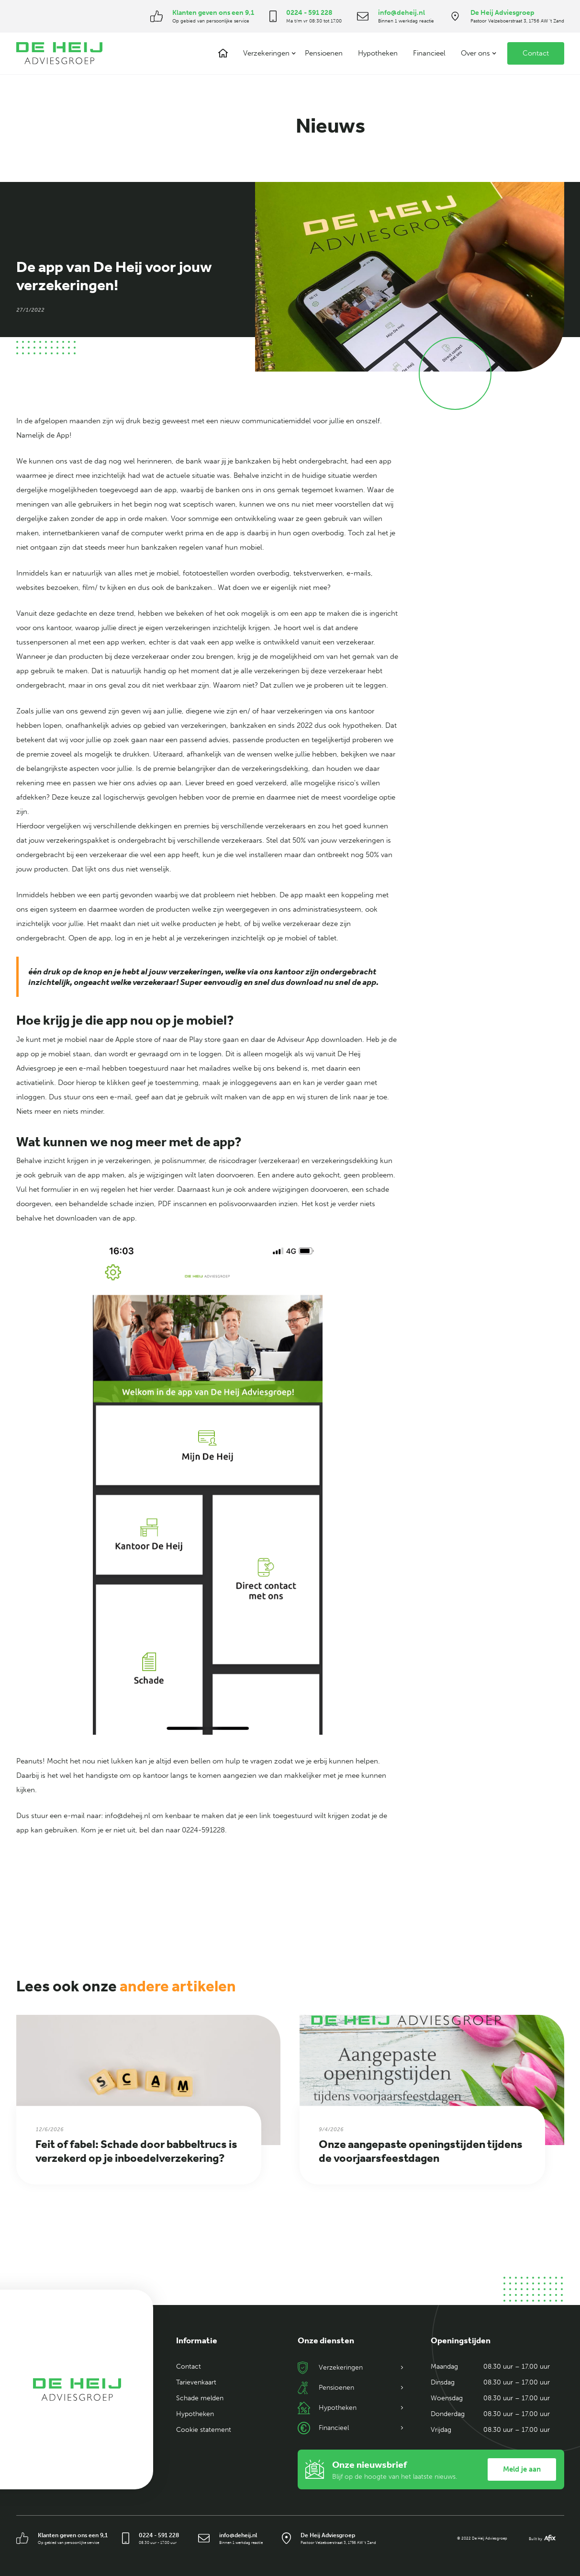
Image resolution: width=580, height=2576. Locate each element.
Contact (536, 53)
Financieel (429, 53)
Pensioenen (324, 53)
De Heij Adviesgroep (502, 13)
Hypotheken (378, 53)
